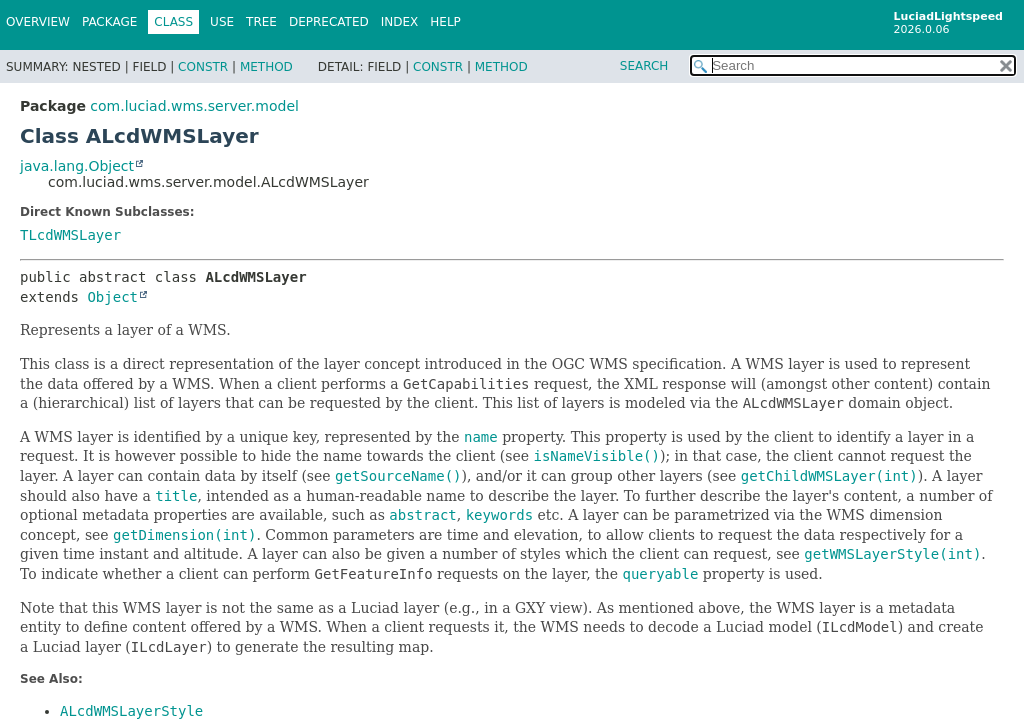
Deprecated (329, 22)
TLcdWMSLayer (70, 235)
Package (109, 22)
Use (222, 22)
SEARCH (644, 66)
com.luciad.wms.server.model (194, 106)
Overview (38, 22)
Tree (261, 22)
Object (112, 297)
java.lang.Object (77, 166)
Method (266, 67)
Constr (203, 67)
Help (445, 22)
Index (400, 22)
